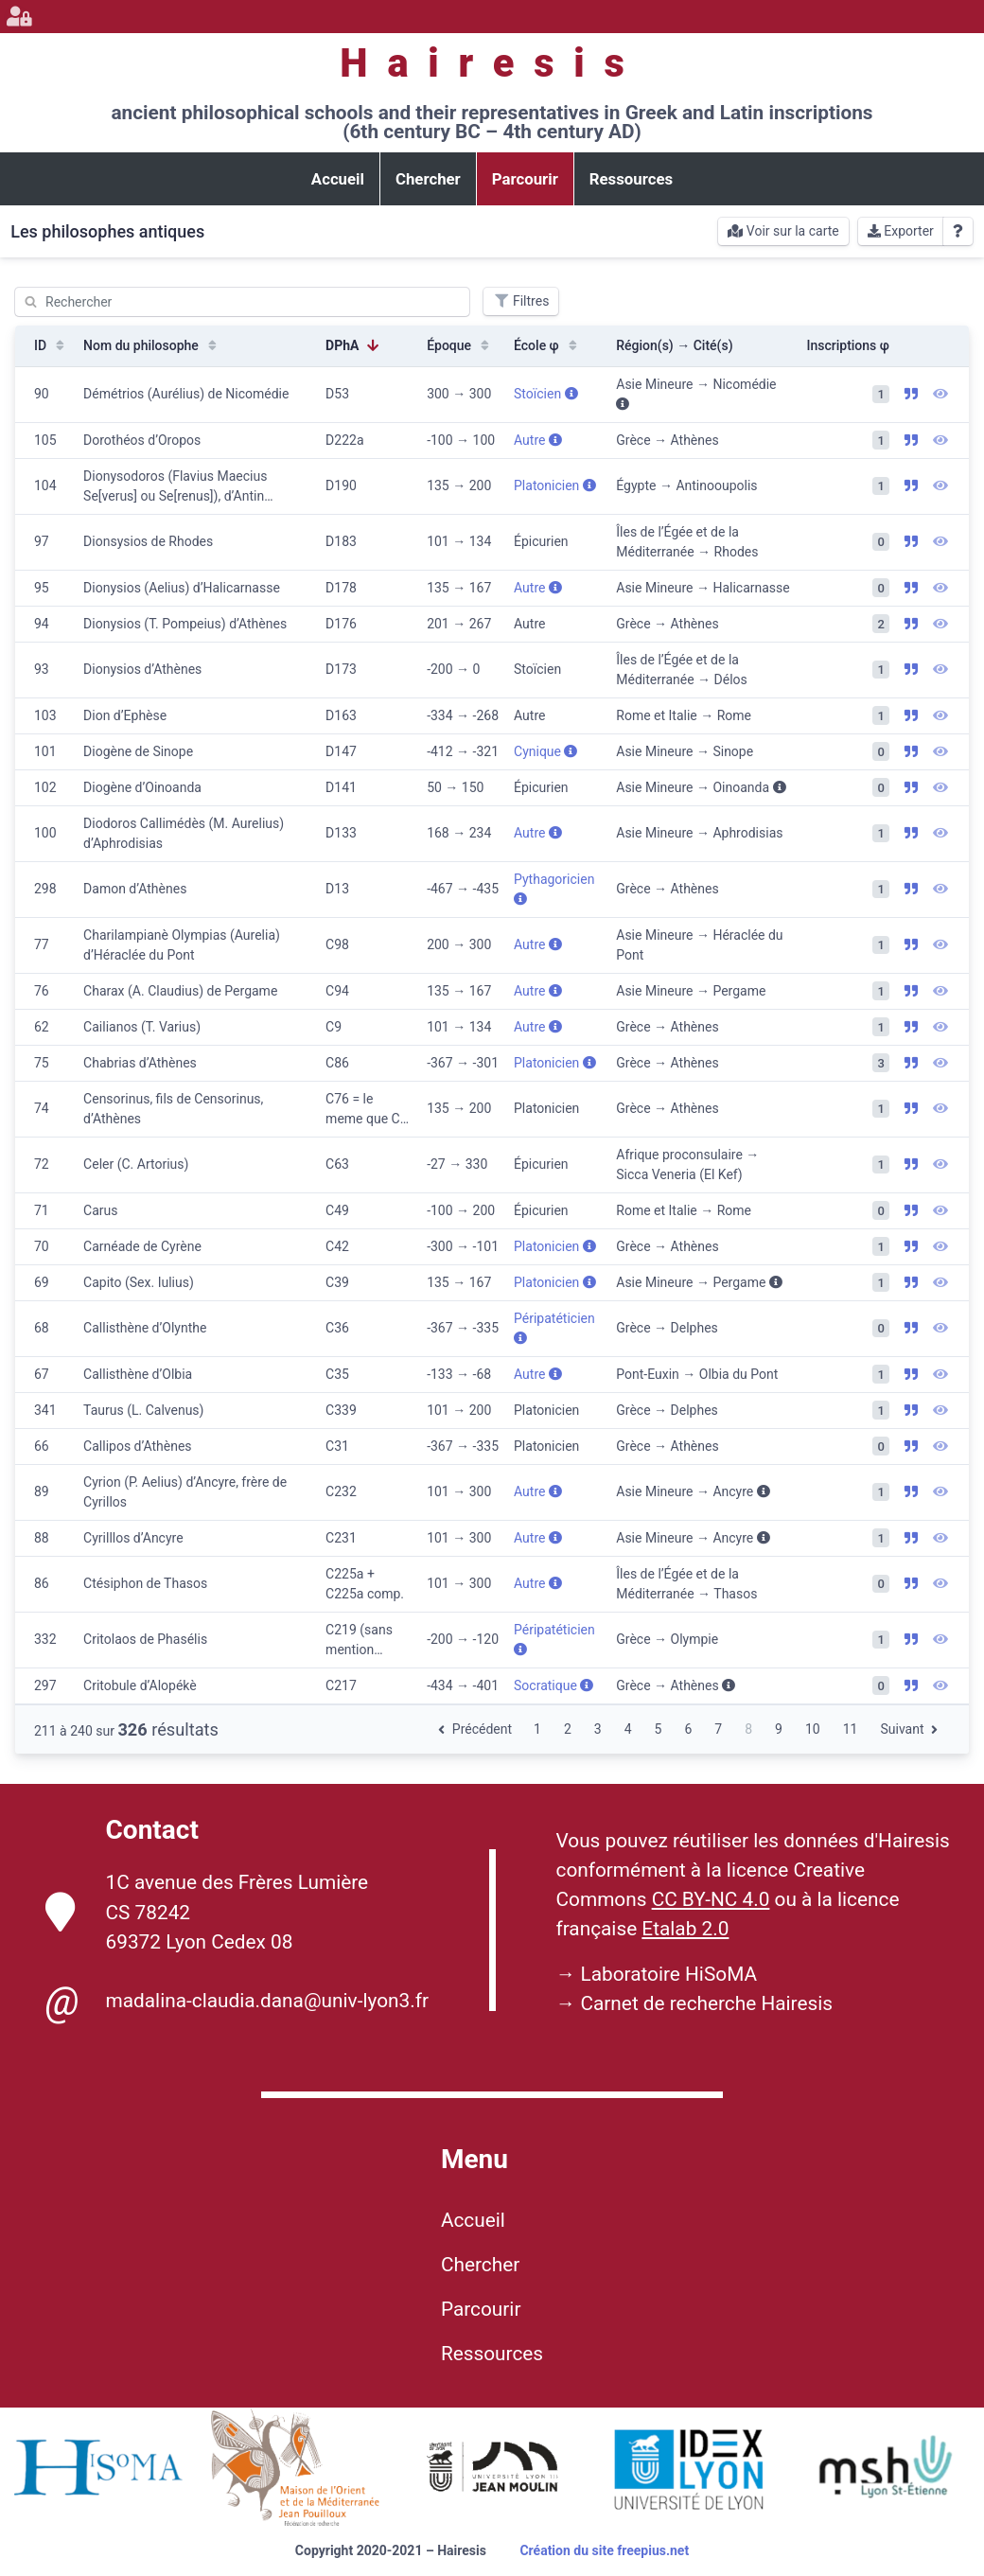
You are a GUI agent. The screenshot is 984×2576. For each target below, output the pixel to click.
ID (51, 345)
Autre (538, 440)
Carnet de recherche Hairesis (706, 2003)
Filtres (521, 301)
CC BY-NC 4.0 (711, 1899)
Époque (460, 345)
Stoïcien (546, 393)
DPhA (352, 345)
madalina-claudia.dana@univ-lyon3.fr (237, 2001)
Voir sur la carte (783, 230)
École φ (547, 345)
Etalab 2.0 (685, 1928)
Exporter (901, 230)
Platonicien (555, 485)
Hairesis (491, 63)
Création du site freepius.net (604, 2550)
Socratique (553, 1685)
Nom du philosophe (151, 345)
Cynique (545, 751)
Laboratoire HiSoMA (668, 1974)
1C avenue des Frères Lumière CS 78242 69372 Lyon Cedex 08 (207, 1911)
